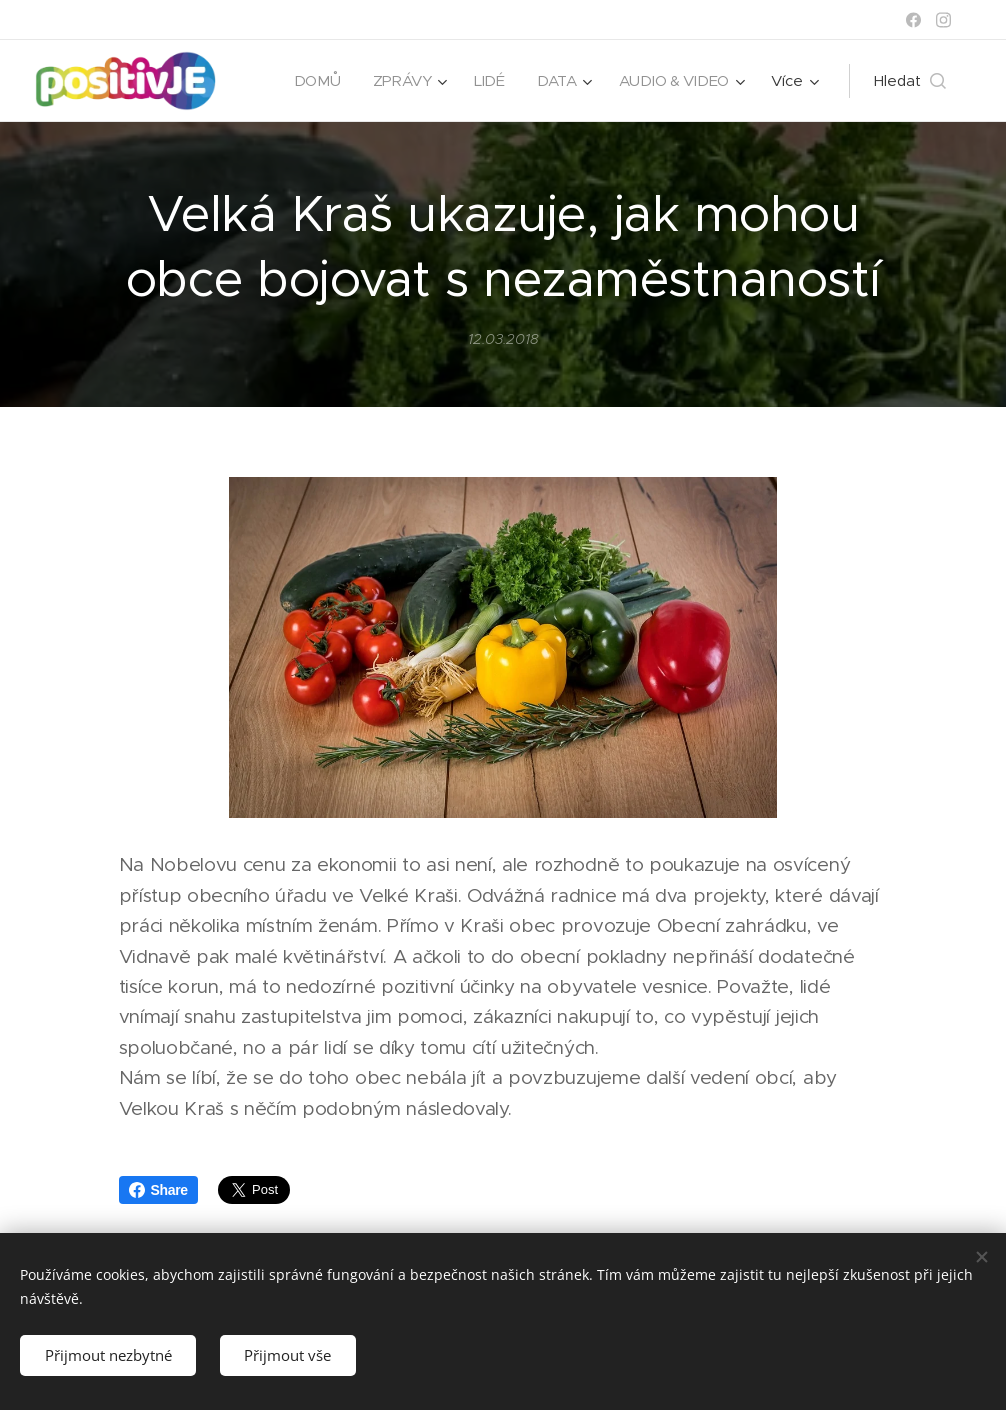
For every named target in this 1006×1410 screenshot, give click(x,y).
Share (158, 1190)
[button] (910, 81)
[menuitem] (314, 81)
